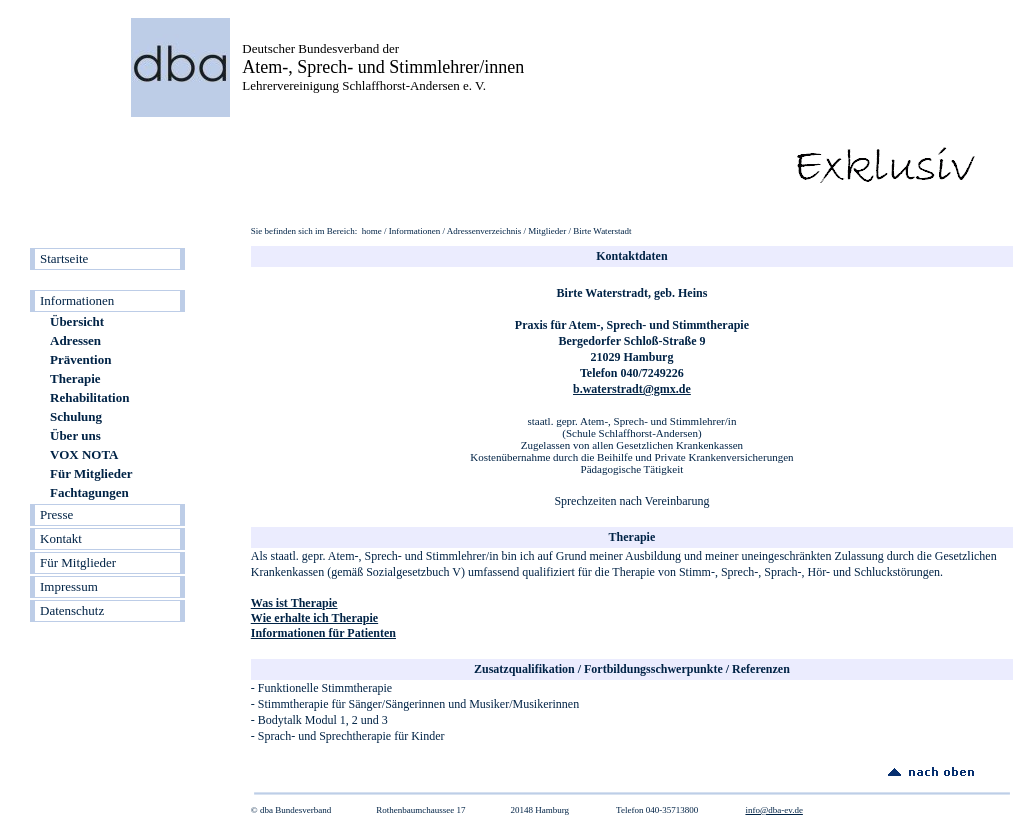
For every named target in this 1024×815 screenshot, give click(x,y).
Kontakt (61, 538)
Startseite (64, 258)
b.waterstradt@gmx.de (632, 389)
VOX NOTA (84, 454)
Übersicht (77, 321)
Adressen (75, 340)
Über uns (75, 435)
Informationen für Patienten (323, 633)
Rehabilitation (89, 397)
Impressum (69, 586)
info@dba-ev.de (773, 810)
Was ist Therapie (294, 603)
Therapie (75, 378)
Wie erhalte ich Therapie (314, 618)
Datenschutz (72, 610)
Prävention (80, 359)
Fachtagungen (89, 492)
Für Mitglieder (91, 473)
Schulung (76, 416)
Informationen (77, 300)
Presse (56, 514)
